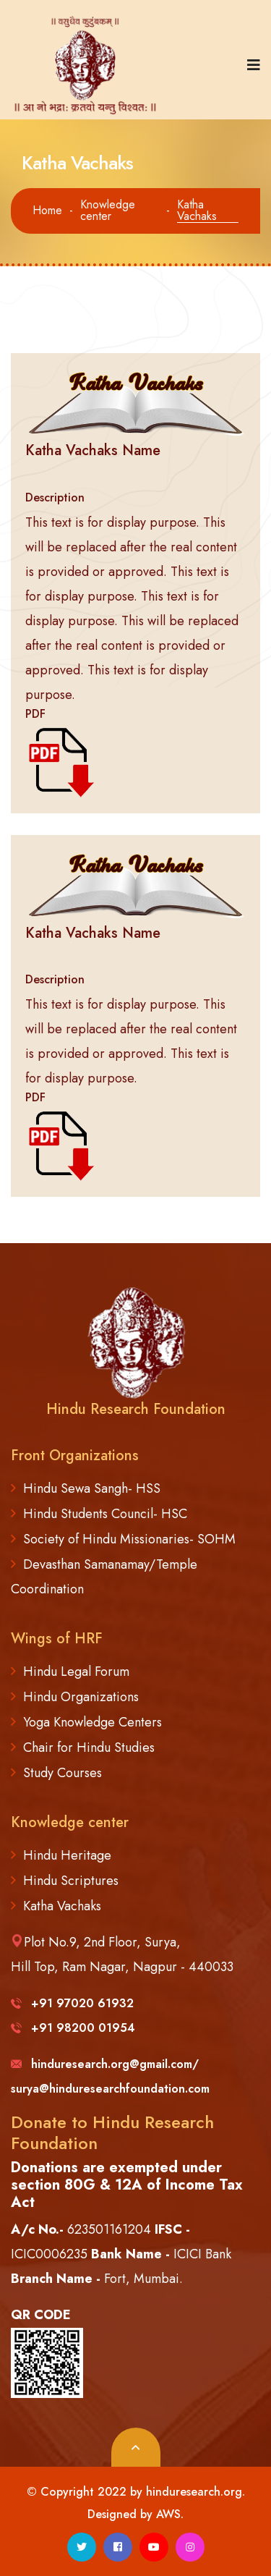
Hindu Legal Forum (76, 1671)
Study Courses (62, 1772)
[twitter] (81, 2547)
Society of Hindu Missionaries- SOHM (129, 1539)
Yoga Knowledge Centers (92, 1722)
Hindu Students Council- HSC (105, 1513)
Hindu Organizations (81, 1696)
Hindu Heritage (67, 1855)
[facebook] (117, 2547)
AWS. (170, 2514)
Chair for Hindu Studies (89, 1747)
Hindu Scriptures (71, 1880)
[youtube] (153, 2547)
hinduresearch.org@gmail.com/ (105, 2064)
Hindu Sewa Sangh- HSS (91, 1488)
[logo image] (90, 65)
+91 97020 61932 (72, 2003)
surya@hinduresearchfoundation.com (110, 2088)
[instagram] (190, 2547)
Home (47, 210)
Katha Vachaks (62, 1906)
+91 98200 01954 (73, 2028)
